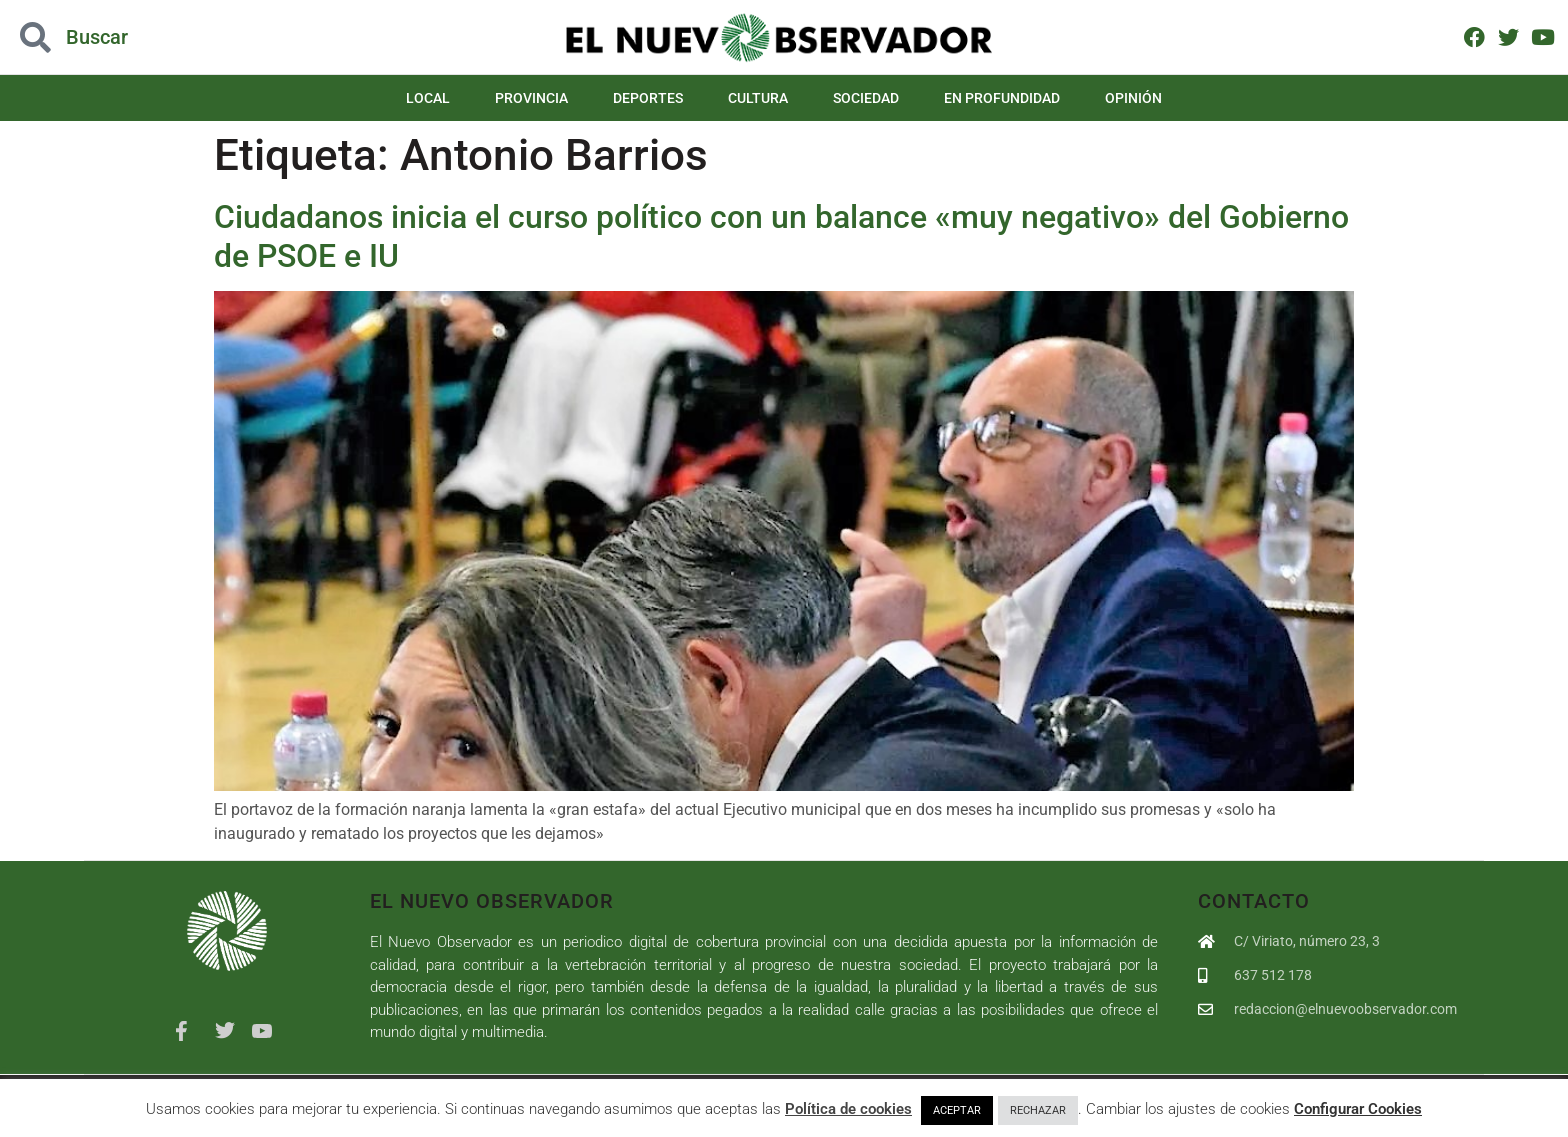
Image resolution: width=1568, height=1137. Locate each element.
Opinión (1133, 98)
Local (428, 98)
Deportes (648, 98)
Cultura (758, 98)
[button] (157, 37)
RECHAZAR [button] (1038, 1110)
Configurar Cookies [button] (1358, 1109)
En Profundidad (1002, 98)
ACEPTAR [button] (957, 1110)
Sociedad (866, 98)
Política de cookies (848, 1109)
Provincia (531, 98)
